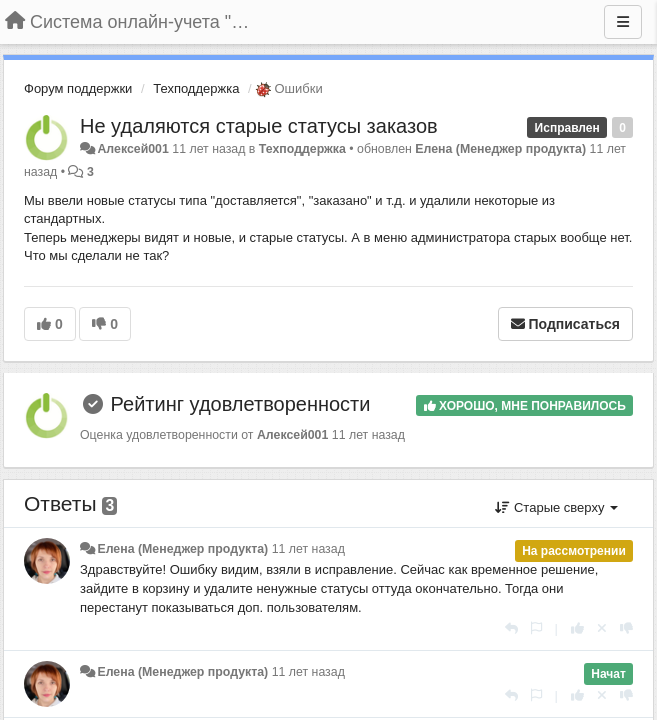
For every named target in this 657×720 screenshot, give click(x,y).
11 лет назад (308, 549)
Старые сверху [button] (556, 507)
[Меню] (623, 22)
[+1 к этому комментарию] (577, 628)
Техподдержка (196, 88)
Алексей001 (132, 149)
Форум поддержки (78, 88)
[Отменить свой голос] (602, 628)
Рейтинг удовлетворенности (241, 404)
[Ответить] (511, 628)
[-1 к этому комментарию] (626, 628)
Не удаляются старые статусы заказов (259, 126)
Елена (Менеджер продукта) (500, 149)
